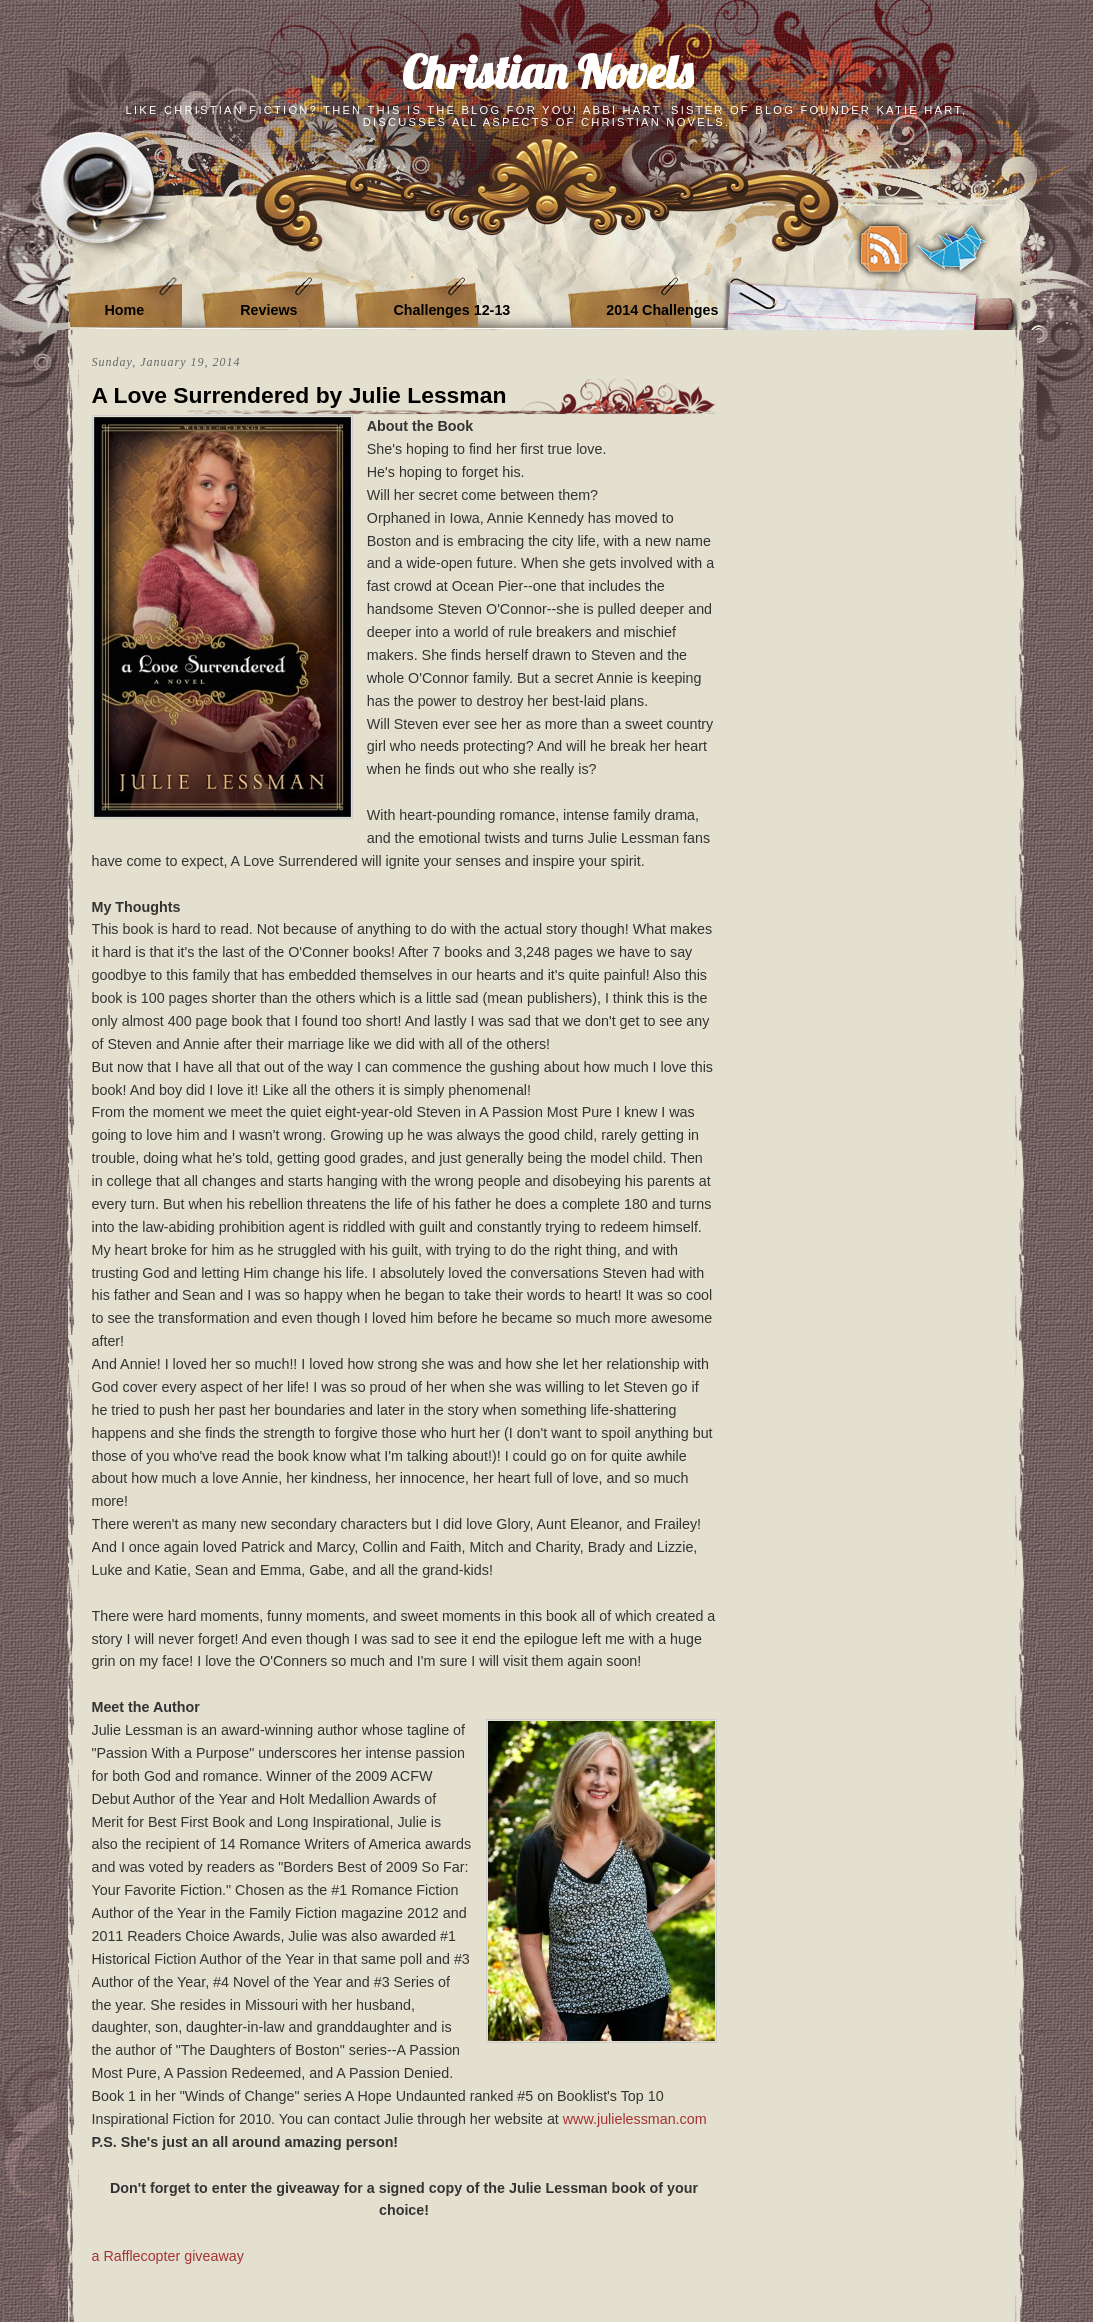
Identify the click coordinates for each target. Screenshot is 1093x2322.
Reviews (268, 310)
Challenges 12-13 (451, 310)
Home (125, 310)
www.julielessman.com (635, 2119)
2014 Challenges (662, 310)
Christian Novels (547, 71)
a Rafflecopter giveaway (168, 2256)
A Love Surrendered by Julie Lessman (299, 395)
